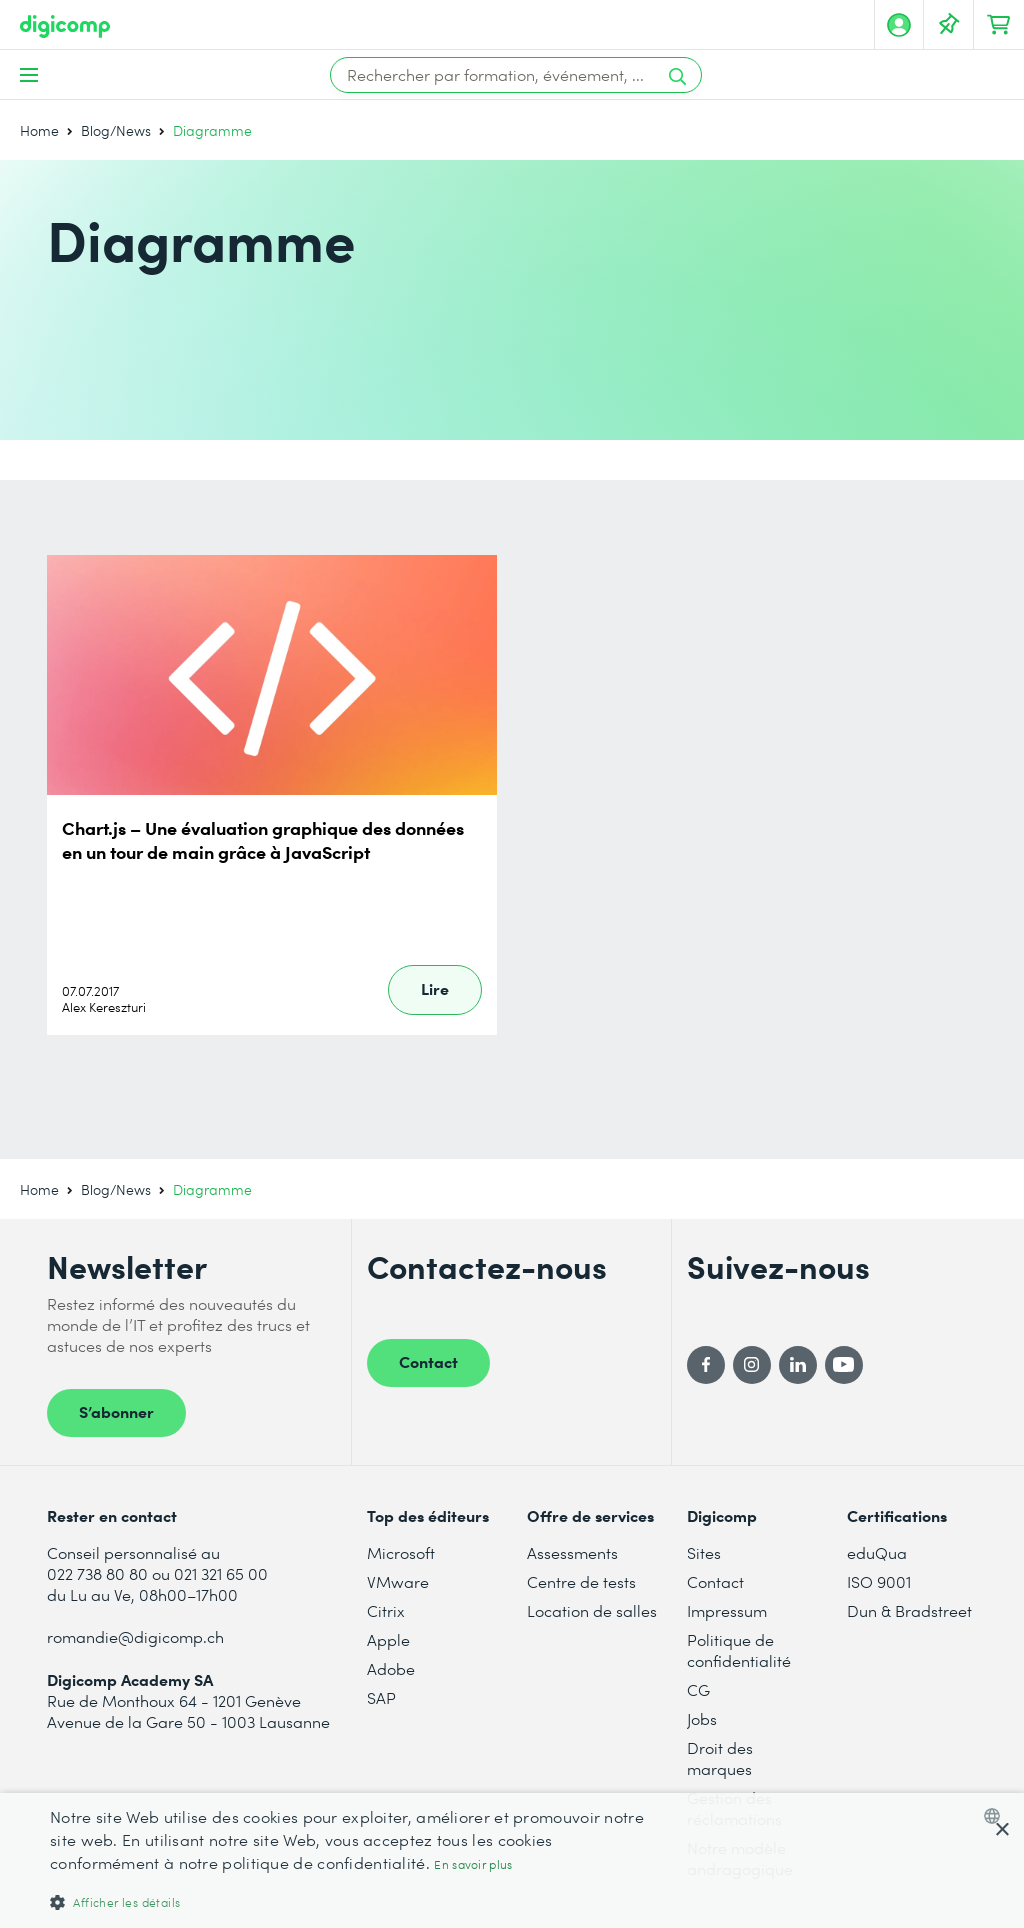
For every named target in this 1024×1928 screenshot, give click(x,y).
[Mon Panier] (999, 25)
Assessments (572, 1552)
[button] (347, 1901)
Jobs (702, 1718)
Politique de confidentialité (739, 1650)
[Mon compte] (899, 25)
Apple (388, 1639)
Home (39, 130)
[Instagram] (752, 1365)
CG (698, 1689)
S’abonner (116, 1411)
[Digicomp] (65, 26)
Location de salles (592, 1610)
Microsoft (401, 1552)
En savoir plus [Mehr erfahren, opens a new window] (473, 1864)
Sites (704, 1552)
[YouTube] (844, 1365)
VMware (398, 1581)
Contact (428, 1361)
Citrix (386, 1610)
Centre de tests (581, 1581)
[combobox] (996, 1816)
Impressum (727, 1610)
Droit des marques (720, 1758)
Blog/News (116, 130)
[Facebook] (706, 1365)
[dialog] (512, 1860)
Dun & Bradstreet (909, 1610)
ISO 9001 (879, 1581)
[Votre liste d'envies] (949, 25)
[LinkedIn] (798, 1365)
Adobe (391, 1668)
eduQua (877, 1552)
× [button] (1001, 1830)
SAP (381, 1697)
